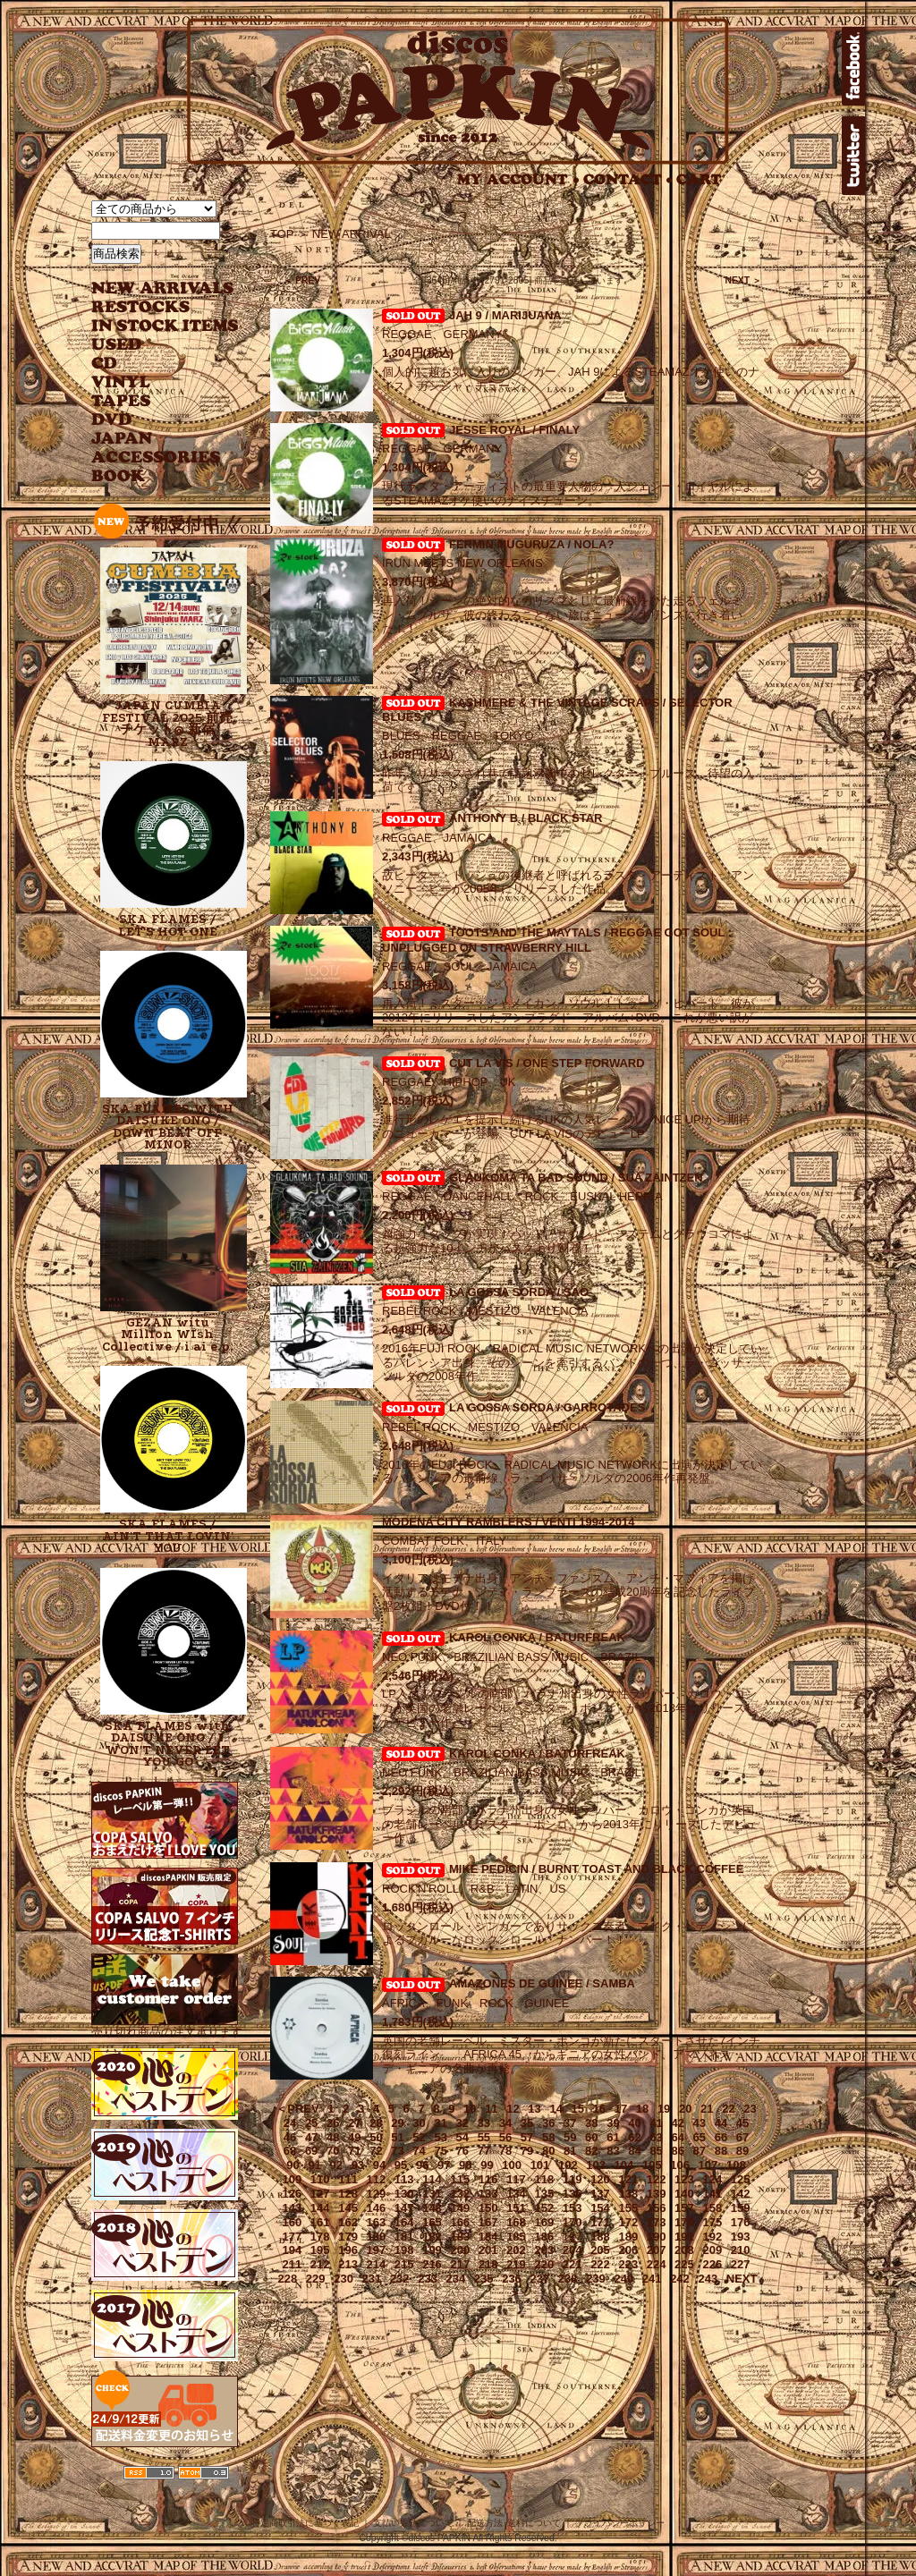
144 (320, 2208)
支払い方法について (413, 2523)
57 (527, 2137)
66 (721, 2137)
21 (706, 2108)
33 (484, 2123)
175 (712, 2222)
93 (358, 2165)
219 (516, 2264)
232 (400, 2278)
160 (292, 2222)
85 (655, 2150)
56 (505, 2137)
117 (516, 2179)
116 (488, 2179)
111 (348, 2179)
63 (655, 2137)
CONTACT (628, 179)
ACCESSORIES (156, 457)
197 (376, 2250)
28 (375, 2123)
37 (570, 2123)
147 (404, 2208)
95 (400, 2165)
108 (736, 2165)
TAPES (121, 401)
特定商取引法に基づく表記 (305, 2523)
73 (397, 2150)
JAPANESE (151, 438)
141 (712, 2193)
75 (440, 2150)
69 (311, 2150)
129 (376, 2193)
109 (292, 2179)
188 (600, 2236)
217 (460, 2264)
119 (572, 2179)
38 (591, 2123)
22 (728, 2108)
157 (684, 2208)
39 (612, 2123)
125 (741, 2179)
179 (348, 2236)
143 (292, 2208)
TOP (282, 234)
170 (572, 2222)
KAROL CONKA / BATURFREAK (537, 1637)
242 (680, 2278)
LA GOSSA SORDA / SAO (519, 1292)
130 (404, 2193)
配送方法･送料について (514, 2523)
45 (742, 2123)
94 (379, 2165)
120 (600, 2179)
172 (628, 2222)
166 (460, 2222)
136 (572, 2193)
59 (570, 2137)
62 (634, 2137)
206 (628, 2250)
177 (292, 2236)
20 (685, 2108)
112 (376, 2179)
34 (505, 2123)
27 (354, 2123)
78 (505, 2150)
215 (404, 2264)
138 (628, 2193)
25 (311, 2123)
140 (684, 2193)
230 (343, 2278)
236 (512, 2278)
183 (460, 2236)
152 (544, 2208)
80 (548, 2150)
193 (741, 2236)
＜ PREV (302, 280)
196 (348, 2250)
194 (292, 2250)
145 (348, 2208)
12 (512, 2108)
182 (432, 2236)
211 (292, 2264)
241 (652, 2278)
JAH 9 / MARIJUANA (505, 315)
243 (707, 2278)
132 (460, 2193)
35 (527, 2123)
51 (397, 2137)
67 (742, 2137)
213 (348, 2264)
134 (516, 2193)
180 (376, 2236)
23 (749, 2108)
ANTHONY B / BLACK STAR (525, 818)
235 (484, 2278)
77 (484, 2150)
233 (427, 2278)
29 (397, 2123)
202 (516, 2250)
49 (354, 2137)
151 (516, 2208)
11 (491, 2108)
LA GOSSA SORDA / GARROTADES (547, 1407)
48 (333, 2137)
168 (516, 2222)
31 (440, 2123)
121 (628, 2179)
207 (656, 2250)
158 (712, 2208)
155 (628, 2208)
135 (544, 2193)
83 (612, 2150)
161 (320, 2222)
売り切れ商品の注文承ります (166, 2024)
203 (544, 2250)
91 (314, 2165)
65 (699, 2137)
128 (348, 2193)
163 (376, 2222)
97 (443, 2165)
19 (663, 2108)
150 (488, 2208)
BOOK (119, 476)
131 (432, 2193)
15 (578, 2108)
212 (320, 2264)
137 (600, 2193)
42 (677, 2123)
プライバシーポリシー (620, 2523)
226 (712, 2264)
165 (432, 2222)
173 (656, 2222)
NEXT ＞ (743, 280)
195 (320, 2250)
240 (623, 2278)
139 (656, 2193)
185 (516, 2236)
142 (741, 2193)
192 (712, 2236)
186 (544, 2236)
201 (488, 2250)
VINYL (122, 382)
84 (634, 2150)
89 (742, 2150)
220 (544, 2264)
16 (599, 2108)
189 (628, 2236)
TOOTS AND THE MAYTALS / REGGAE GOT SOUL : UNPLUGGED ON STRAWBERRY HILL (557, 940)
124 (712, 2179)
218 (488, 2264)
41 (655, 2123)
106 (680, 2165)
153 (572, 2208)
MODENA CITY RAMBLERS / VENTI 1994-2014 (508, 1522)
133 (488, 2193)
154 (600, 2208)
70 (333, 2150)
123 (684, 2179)
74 (418, 2150)
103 (596, 2165)
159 (741, 2208)
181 (404, 2236)
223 (628, 2264)
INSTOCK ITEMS (164, 326)
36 (548, 2123)
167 (488, 2222)
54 (462, 2137)
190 (656, 2236)
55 (484, 2137)
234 (456, 2278)
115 (460, 2179)
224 (656, 2264)
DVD (111, 420)
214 (376, 2264)
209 (712, 2250)
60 (591, 2137)
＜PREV (297, 2108)
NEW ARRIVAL (162, 288)
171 (600, 2222)
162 (348, 2222)
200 (460, 2250)
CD (104, 363)
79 (527, 2150)
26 (333, 2123)
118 (544, 2179)
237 (539, 2278)
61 (612, 2137)
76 (462, 2150)
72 (375, 2150)
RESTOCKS (151, 307)
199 (432, 2250)
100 (512, 2165)
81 (570, 2150)
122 (656, 2179)
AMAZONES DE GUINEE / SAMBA (542, 1983)
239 (596, 2278)
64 (677, 2137)
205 (600, 2250)
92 (336, 2165)
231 (372, 2278)
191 (684, 2236)
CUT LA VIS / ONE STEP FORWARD (547, 1063)
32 (462, 2123)
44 (721, 2123)
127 (320, 2193)
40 (634, 2123)
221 (572, 2264)
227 (741, 2264)
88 (721, 2150)
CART (699, 179)
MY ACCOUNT (518, 179)
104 (624, 2165)
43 (699, 2123)
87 (699, 2150)
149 (460, 2208)
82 (591, 2150)
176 (741, 2222)
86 (677, 2150)
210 (741, 2250)
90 (292, 2165)
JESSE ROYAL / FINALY (514, 429)
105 (652, 2165)
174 (684, 2222)
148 (432, 2208)
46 (290, 2137)
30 (418, 2123)
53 (440, 2137)
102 (568, 2165)
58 (548, 2137)
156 (656, 2208)
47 (311, 2137)
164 (404, 2222)
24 (290, 2123)
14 (555, 2108)
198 (404, 2250)
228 (288, 2278)
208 (684, 2250)
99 (486, 2165)
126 (292, 2193)
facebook (853, 66)
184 (488, 2236)
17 (621, 2108)
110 (320, 2179)
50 (375, 2137)
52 (418, 2137)
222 (600, 2264)
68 (290, 2150)
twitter (853, 155)
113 (404, 2179)
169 (544, 2222)
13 (534, 2108)
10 (469, 2108)
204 (572, 2250)
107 (708, 2165)
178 (320, 2236)
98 (465, 2165)
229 (316, 2278)
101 (540, 2165)
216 (432, 2264)
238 (568, 2278)
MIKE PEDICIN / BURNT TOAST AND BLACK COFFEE (596, 1869)
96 (422, 2165)
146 (376, 2208)
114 (432, 2179)
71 (354, 2150)
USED (151, 345)
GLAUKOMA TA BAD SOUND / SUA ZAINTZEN (576, 1177)
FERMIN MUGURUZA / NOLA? (531, 544)
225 (684, 2264)
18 (642, 2108)
